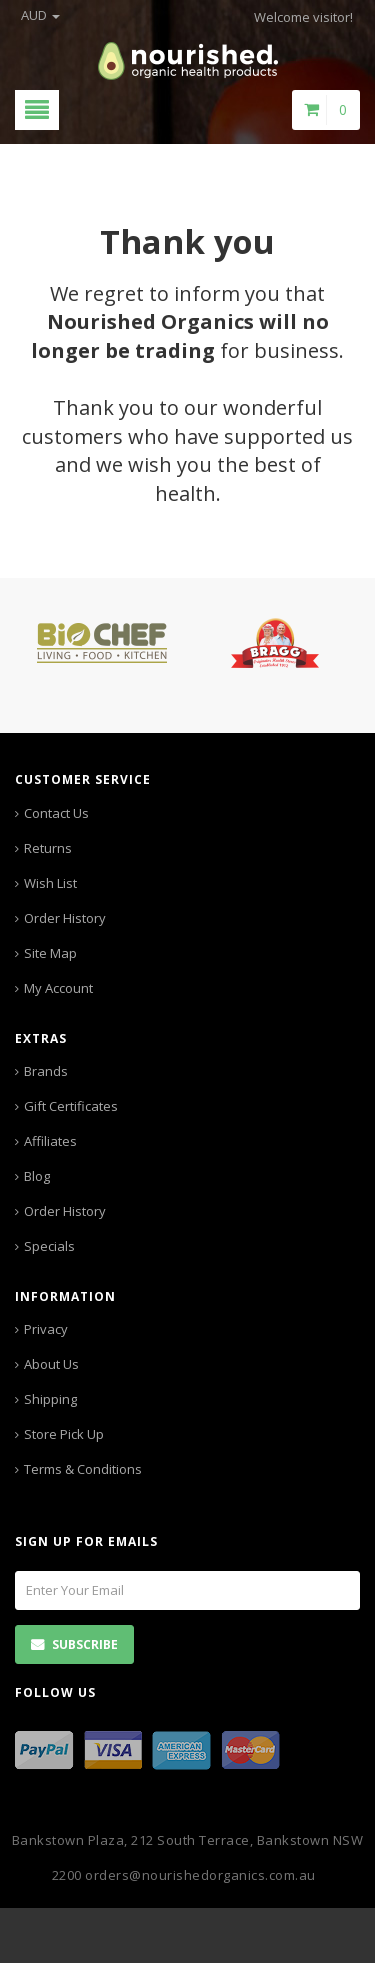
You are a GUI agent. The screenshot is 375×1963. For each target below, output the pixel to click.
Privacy (46, 1329)
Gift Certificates (71, 1106)
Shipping (50, 1399)
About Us (51, 1364)
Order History (65, 918)
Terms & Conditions (83, 1469)
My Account (58, 988)
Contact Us (56, 813)
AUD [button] (40, 15)
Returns (48, 848)
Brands (46, 1071)
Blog (37, 1176)
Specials (49, 1246)
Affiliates (50, 1141)
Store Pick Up (64, 1434)
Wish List (50, 883)
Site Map (50, 953)
